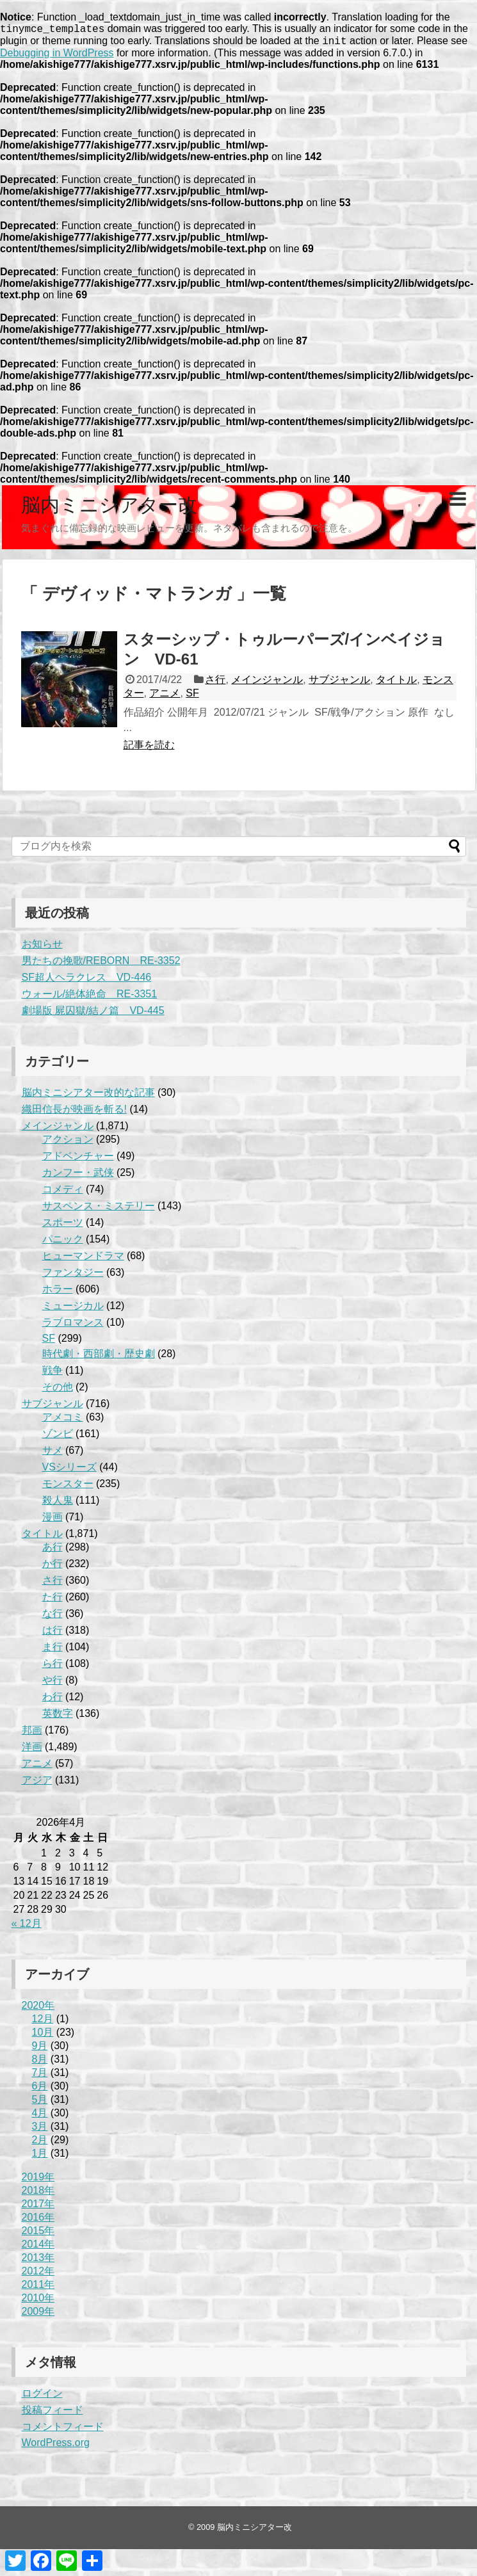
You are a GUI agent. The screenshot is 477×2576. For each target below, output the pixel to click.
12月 (43, 2022)
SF (192, 696)
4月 (40, 2116)
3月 (40, 2130)
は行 (52, 1634)
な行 (52, 1617)
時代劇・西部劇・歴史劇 (98, 1357)
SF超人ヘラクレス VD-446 (87, 981)
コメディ (62, 1192)
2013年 (38, 2261)
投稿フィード (52, 2413)
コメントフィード (63, 2430)
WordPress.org (56, 2446)
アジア (37, 1783)
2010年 (38, 2301)
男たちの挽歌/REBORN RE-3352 (101, 964)
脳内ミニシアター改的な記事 (88, 1096)
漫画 (52, 1520)
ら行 (52, 1667)
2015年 (38, 2234)
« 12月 (27, 1927)
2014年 (38, 2247)
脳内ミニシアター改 (109, 508)
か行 (52, 1567)
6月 (40, 2089)
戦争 (52, 1374)
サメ (52, 1454)
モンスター (67, 1487)
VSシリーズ (69, 1470)
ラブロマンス (73, 1326)
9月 (40, 2049)
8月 (40, 2062)
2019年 (38, 2180)
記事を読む (149, 748)
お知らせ (42, 947)
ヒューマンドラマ (83, 1259)
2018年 (38, 2194)
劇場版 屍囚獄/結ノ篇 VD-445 (93, 1014)
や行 (52, 1683)
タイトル (396, 683)
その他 (57, 1390)
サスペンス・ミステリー (98, 1209)
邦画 (32, 1733)
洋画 (32, 1750)
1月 (40, 2157)
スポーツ (62, 1226)
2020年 (38, 2009)
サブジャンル (339, 683)
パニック (62, 1242)
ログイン (42, 2397)
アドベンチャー (78, 1159)
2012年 (38, 2274)
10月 (43, 2036)
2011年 (38, 2288)
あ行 (52, 1550)
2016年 (38, 2221)
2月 (40, 2143)
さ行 (215, 683)
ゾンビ (57, 1437)
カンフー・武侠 (78, 1176)
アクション (67, 1143)
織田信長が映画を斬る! (74, 1112)
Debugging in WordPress (57, 56)
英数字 (57, 1717)
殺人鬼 (57, 1504)
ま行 (52, 1650)
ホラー (57, 1292)
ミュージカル (73, 1309)
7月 (40, 2076)
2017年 (38, 2207)
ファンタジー (73, 1276)
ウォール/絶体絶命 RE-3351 (90, 997)
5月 (40, 2103)
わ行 (52, 1700)
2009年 (38, 2315)
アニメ (164, 696)
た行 (52, 1600)
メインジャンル (267, 683)
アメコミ (62, 1420)
